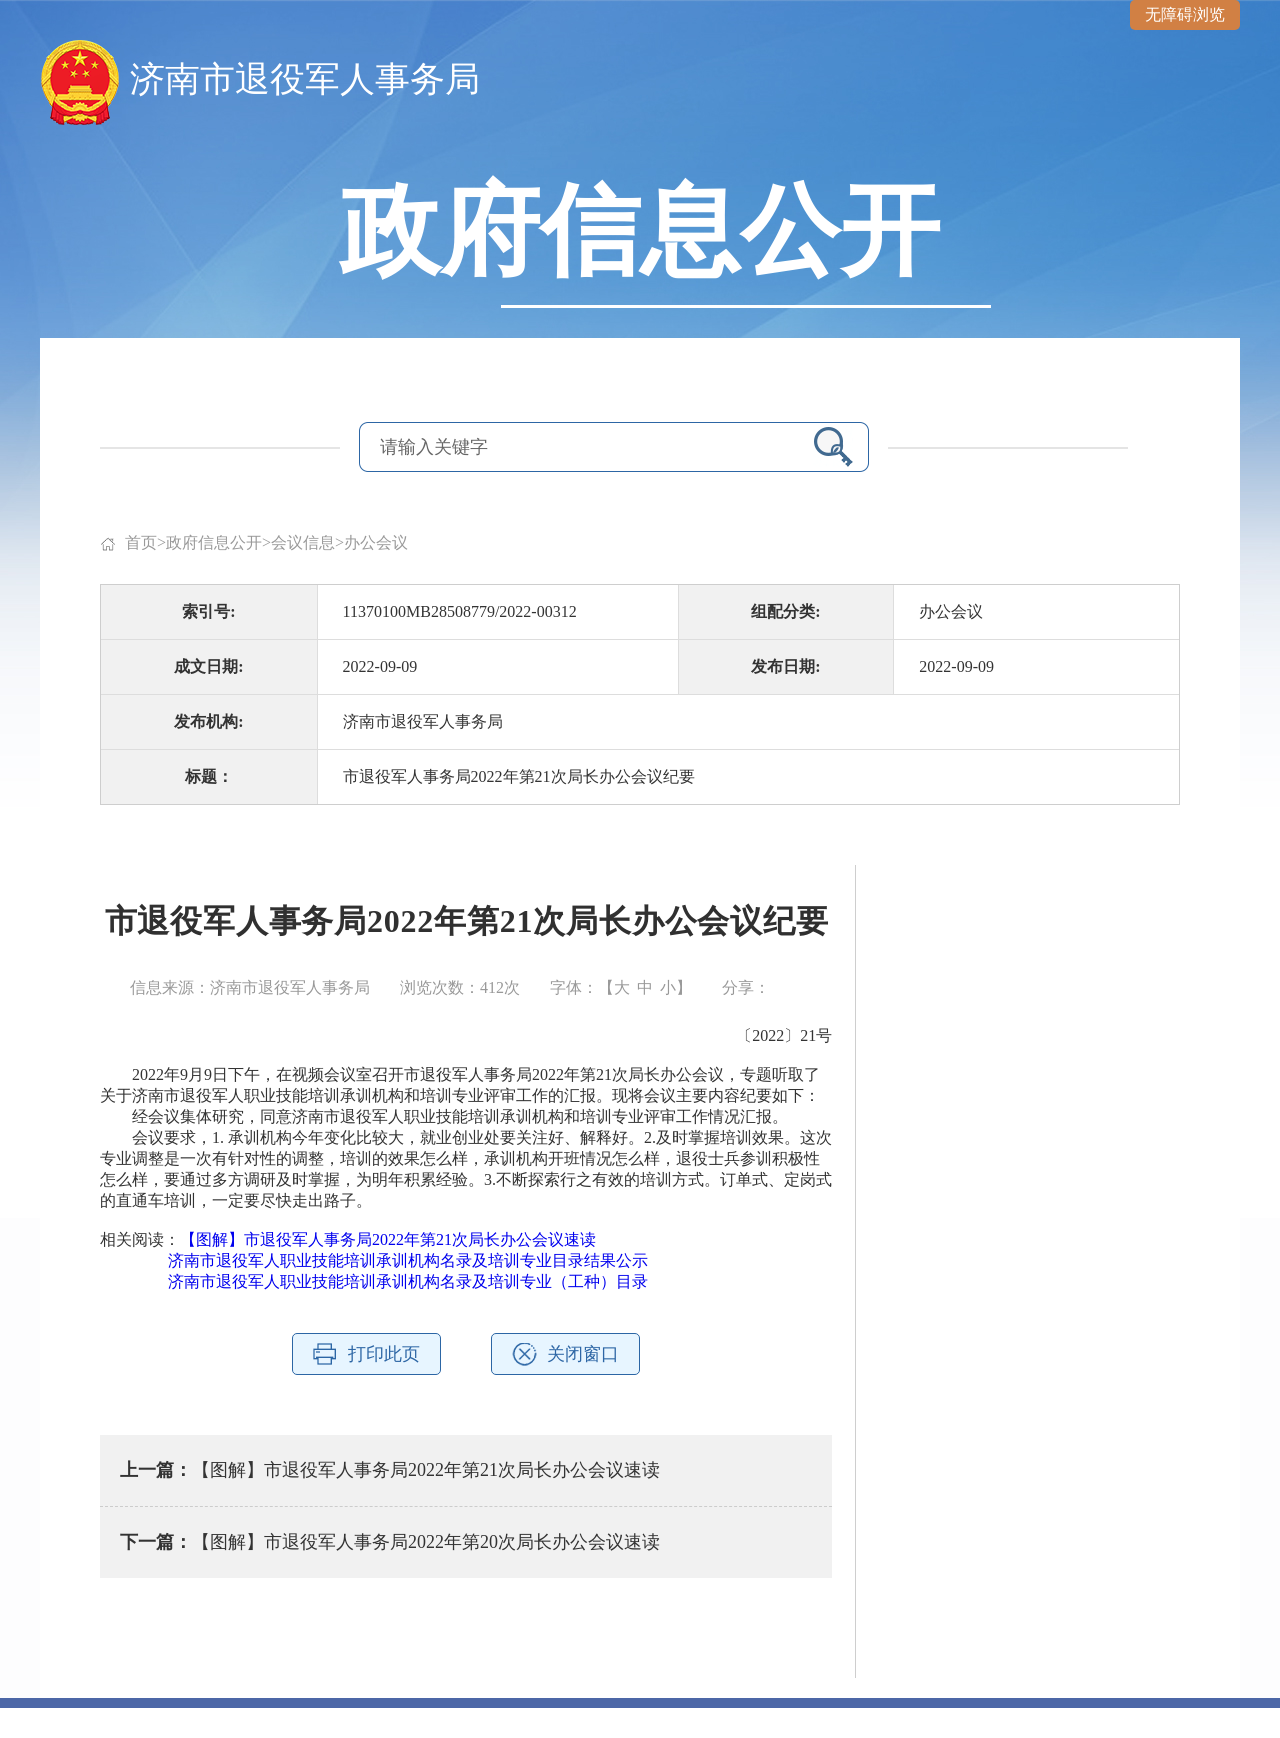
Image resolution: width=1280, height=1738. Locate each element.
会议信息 (303, 542)
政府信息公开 (214, 542)
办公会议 (376, 542)
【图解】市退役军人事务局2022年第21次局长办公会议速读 (388, 1239)
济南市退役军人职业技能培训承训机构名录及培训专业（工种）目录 (408, 1281)
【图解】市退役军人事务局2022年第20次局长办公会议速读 (426, 1542)
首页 (141, 542)
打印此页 (384, 1354)
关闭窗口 (583, 1354)
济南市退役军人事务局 (305, 79)
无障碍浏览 (1185, 14)
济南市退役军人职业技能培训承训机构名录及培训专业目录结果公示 (408, 1260)
